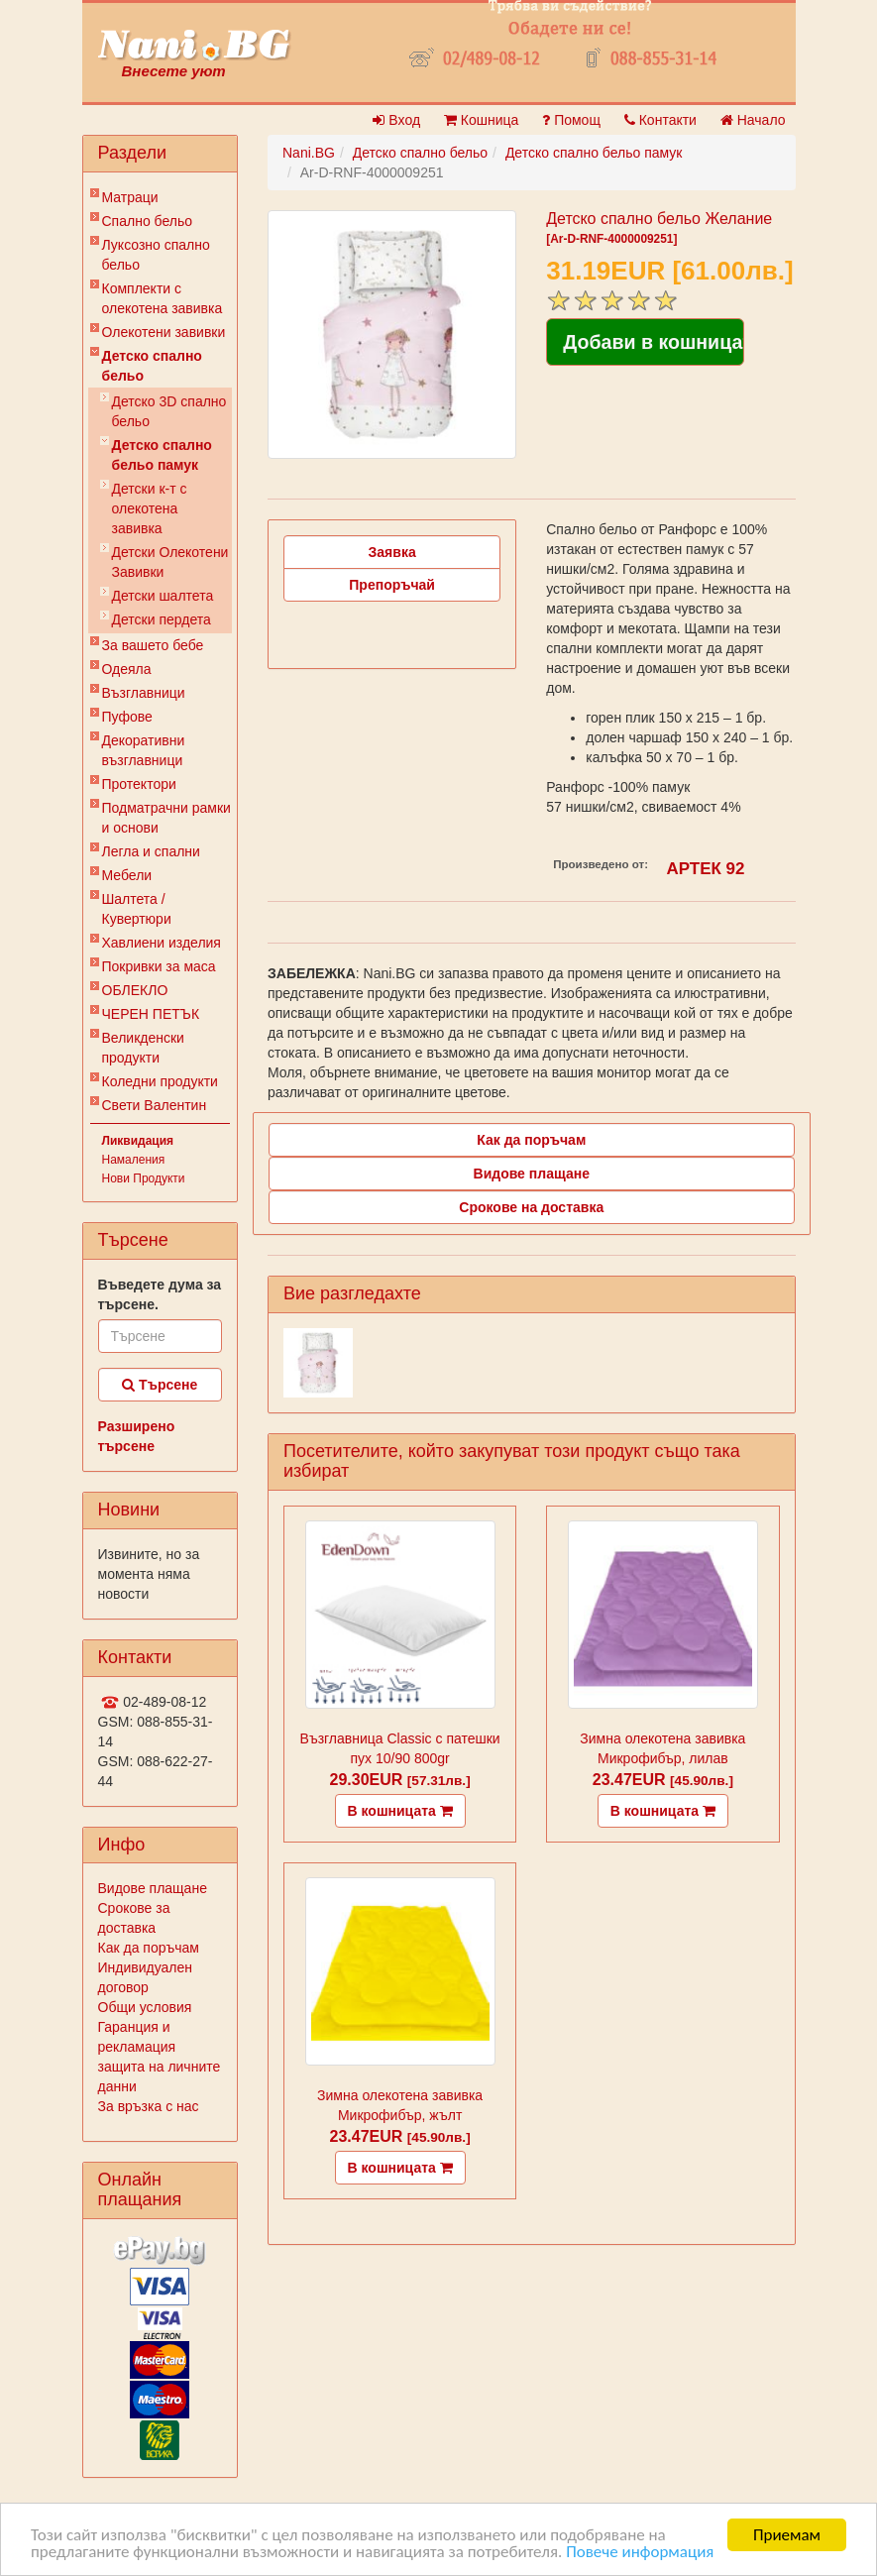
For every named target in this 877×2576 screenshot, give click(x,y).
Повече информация (639, 2551)
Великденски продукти (143, 1047)
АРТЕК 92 (706, 868)
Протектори (139, 784)
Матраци (130, 197)
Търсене (159, 1385)
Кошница (481, 120)
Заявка (392, 552)
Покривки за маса (159, 966)
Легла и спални (151, 851)
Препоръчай (392, 585)
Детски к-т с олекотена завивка (149, 508)
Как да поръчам (148, 1948)
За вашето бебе (153, 645)
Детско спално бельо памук (162, 455)
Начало (753, 120)
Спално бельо (147, 221)
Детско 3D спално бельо (169, 411)
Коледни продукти (160, 1081)
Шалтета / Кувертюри (136, 909)
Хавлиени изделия (161, 943)
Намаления (133, 1160)
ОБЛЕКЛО (135, 990)
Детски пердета (161, 619)
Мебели (127, 875)
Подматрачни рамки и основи (166, 818)
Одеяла (127, 669)
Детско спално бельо (152, 366)
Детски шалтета (163, 596)
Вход (396, 120)
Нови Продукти (143, 1178)
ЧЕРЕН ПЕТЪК (151, 1014)
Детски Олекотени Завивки (170, 562)
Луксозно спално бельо (156, 255)
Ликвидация (138, 1141)
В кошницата (400, 1811)
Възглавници (143, 693)
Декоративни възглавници (143, 750)
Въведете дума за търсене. (160, 1294)
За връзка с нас (148, 2106)
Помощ (571, 120)
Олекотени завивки (164, 332)
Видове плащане (152, 1888)
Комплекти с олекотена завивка (162, 298)
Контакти (660, 120)
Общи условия (145, 2007)
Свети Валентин (154, 1105)
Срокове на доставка (531, 1207)
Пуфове (127, 717)
